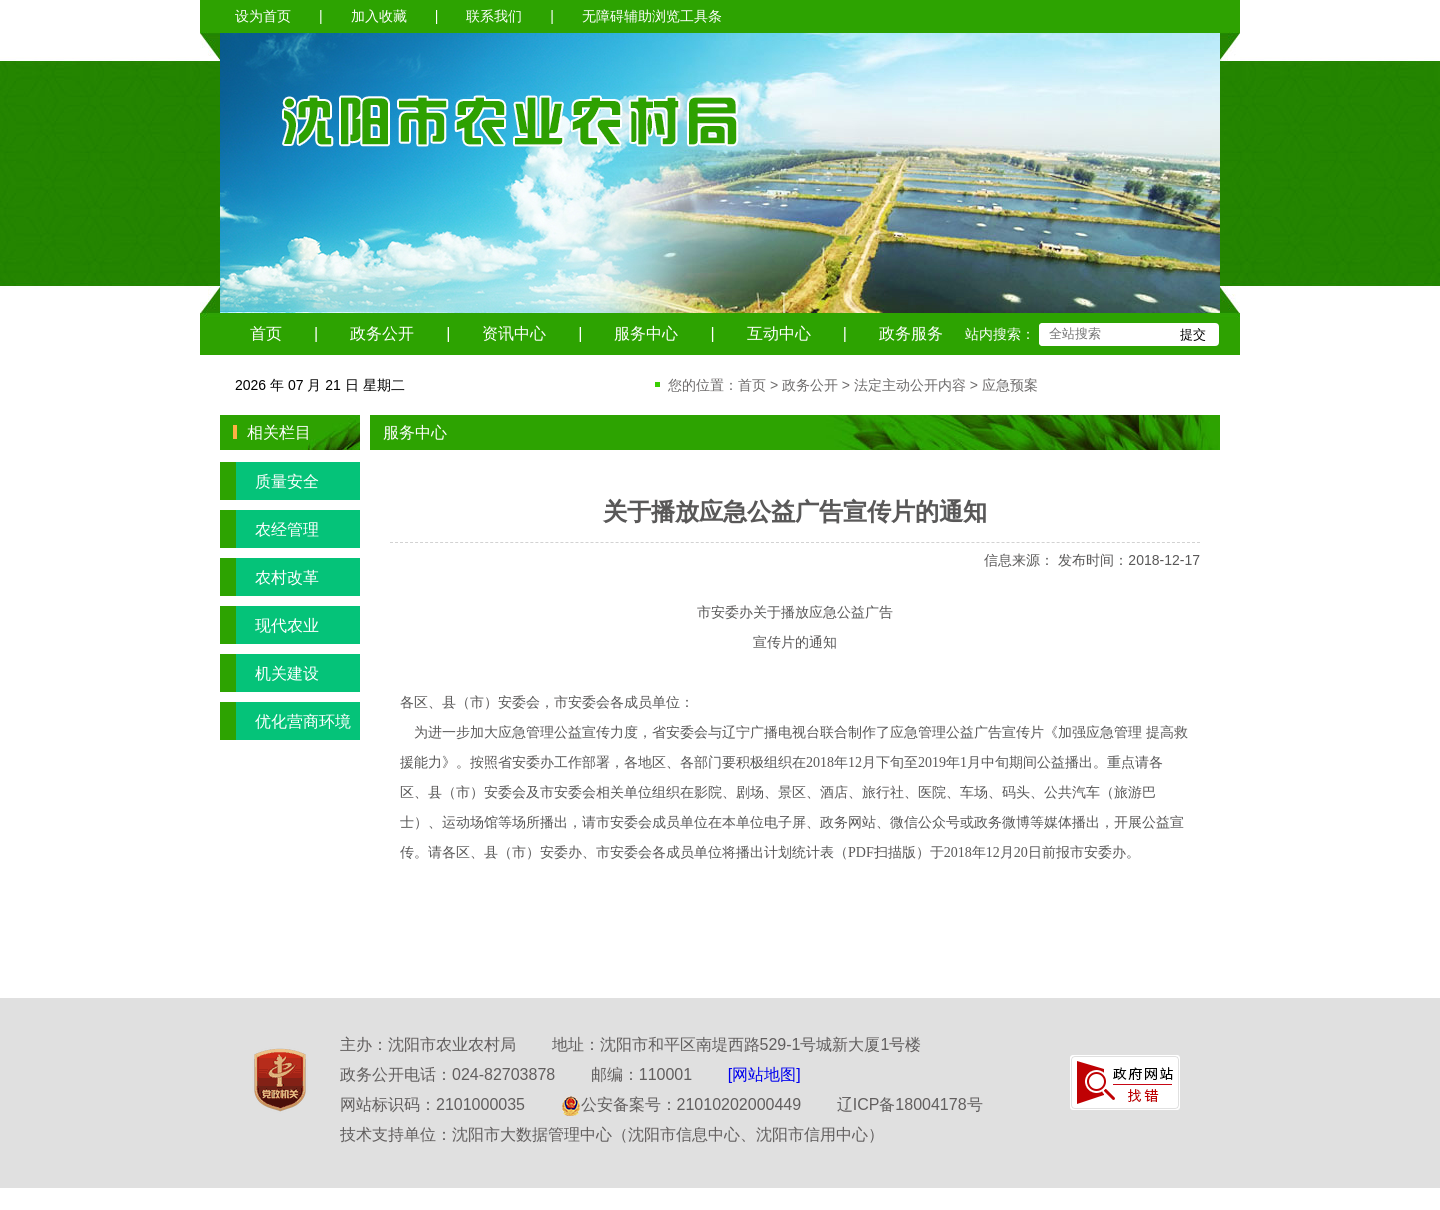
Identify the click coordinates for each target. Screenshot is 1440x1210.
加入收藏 (379, 16)
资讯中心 (514, 333)
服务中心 (646, 333)
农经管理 (269, 529)
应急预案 (1010, 385)
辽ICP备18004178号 (910, 1104)
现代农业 (269, 625)
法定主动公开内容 (910, 385)
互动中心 (779, 333)
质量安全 (269, 481)
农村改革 (269, 577)
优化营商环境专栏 (285, 721)
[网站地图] (764, 1074)
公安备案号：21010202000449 (681, 1104)
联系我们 (494, 16)
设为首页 (263, 16)
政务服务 (911, 333)
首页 (266, 333)
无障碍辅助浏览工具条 (652, 16)
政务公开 (382, 333)
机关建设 (269, 673)
